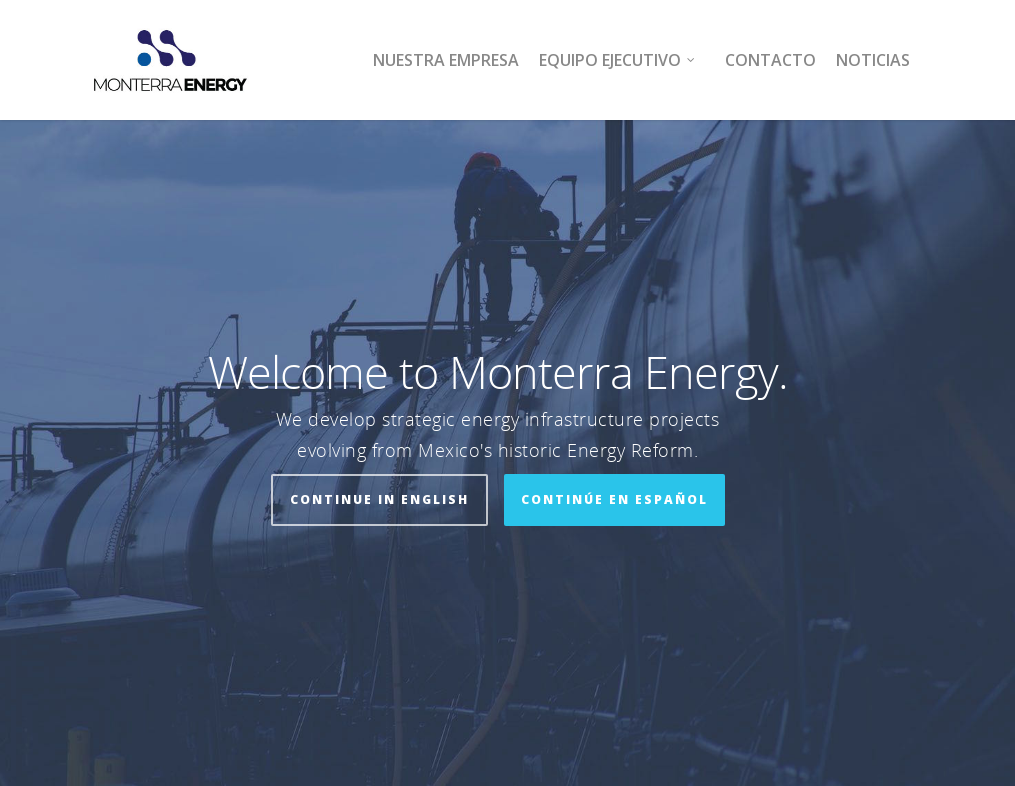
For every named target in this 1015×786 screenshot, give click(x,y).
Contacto (770, 60)
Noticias (873, 60)
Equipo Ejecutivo (618, 60)
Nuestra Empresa (446, 60)
